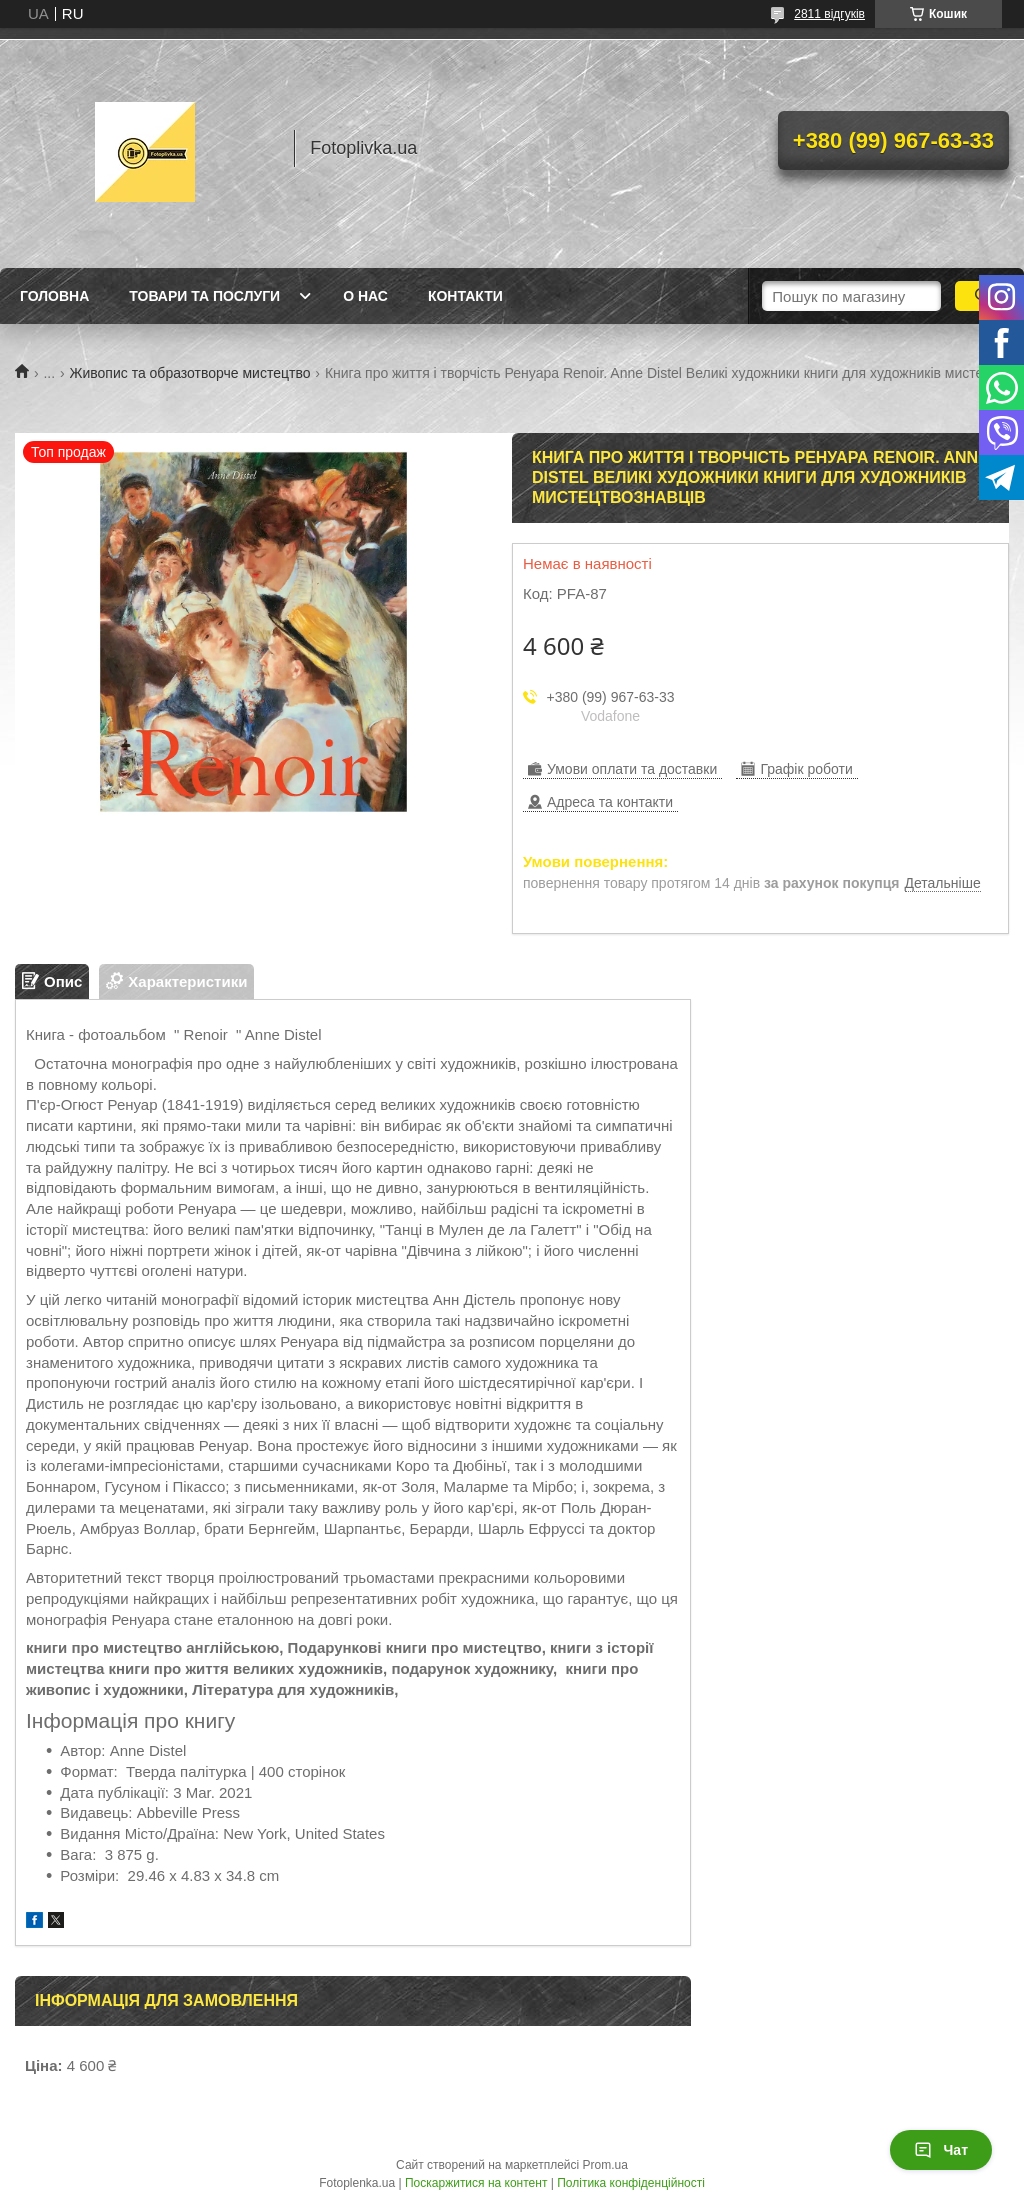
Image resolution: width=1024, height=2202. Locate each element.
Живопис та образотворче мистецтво (190, 373)
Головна (54, 296)
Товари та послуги (204, 296)
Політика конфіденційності (631, 2183)
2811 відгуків (829, 14)
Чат (941, 2150)
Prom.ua (605, 2165)
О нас (365, 296)
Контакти (465, 296)
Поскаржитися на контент (476, 2183)
